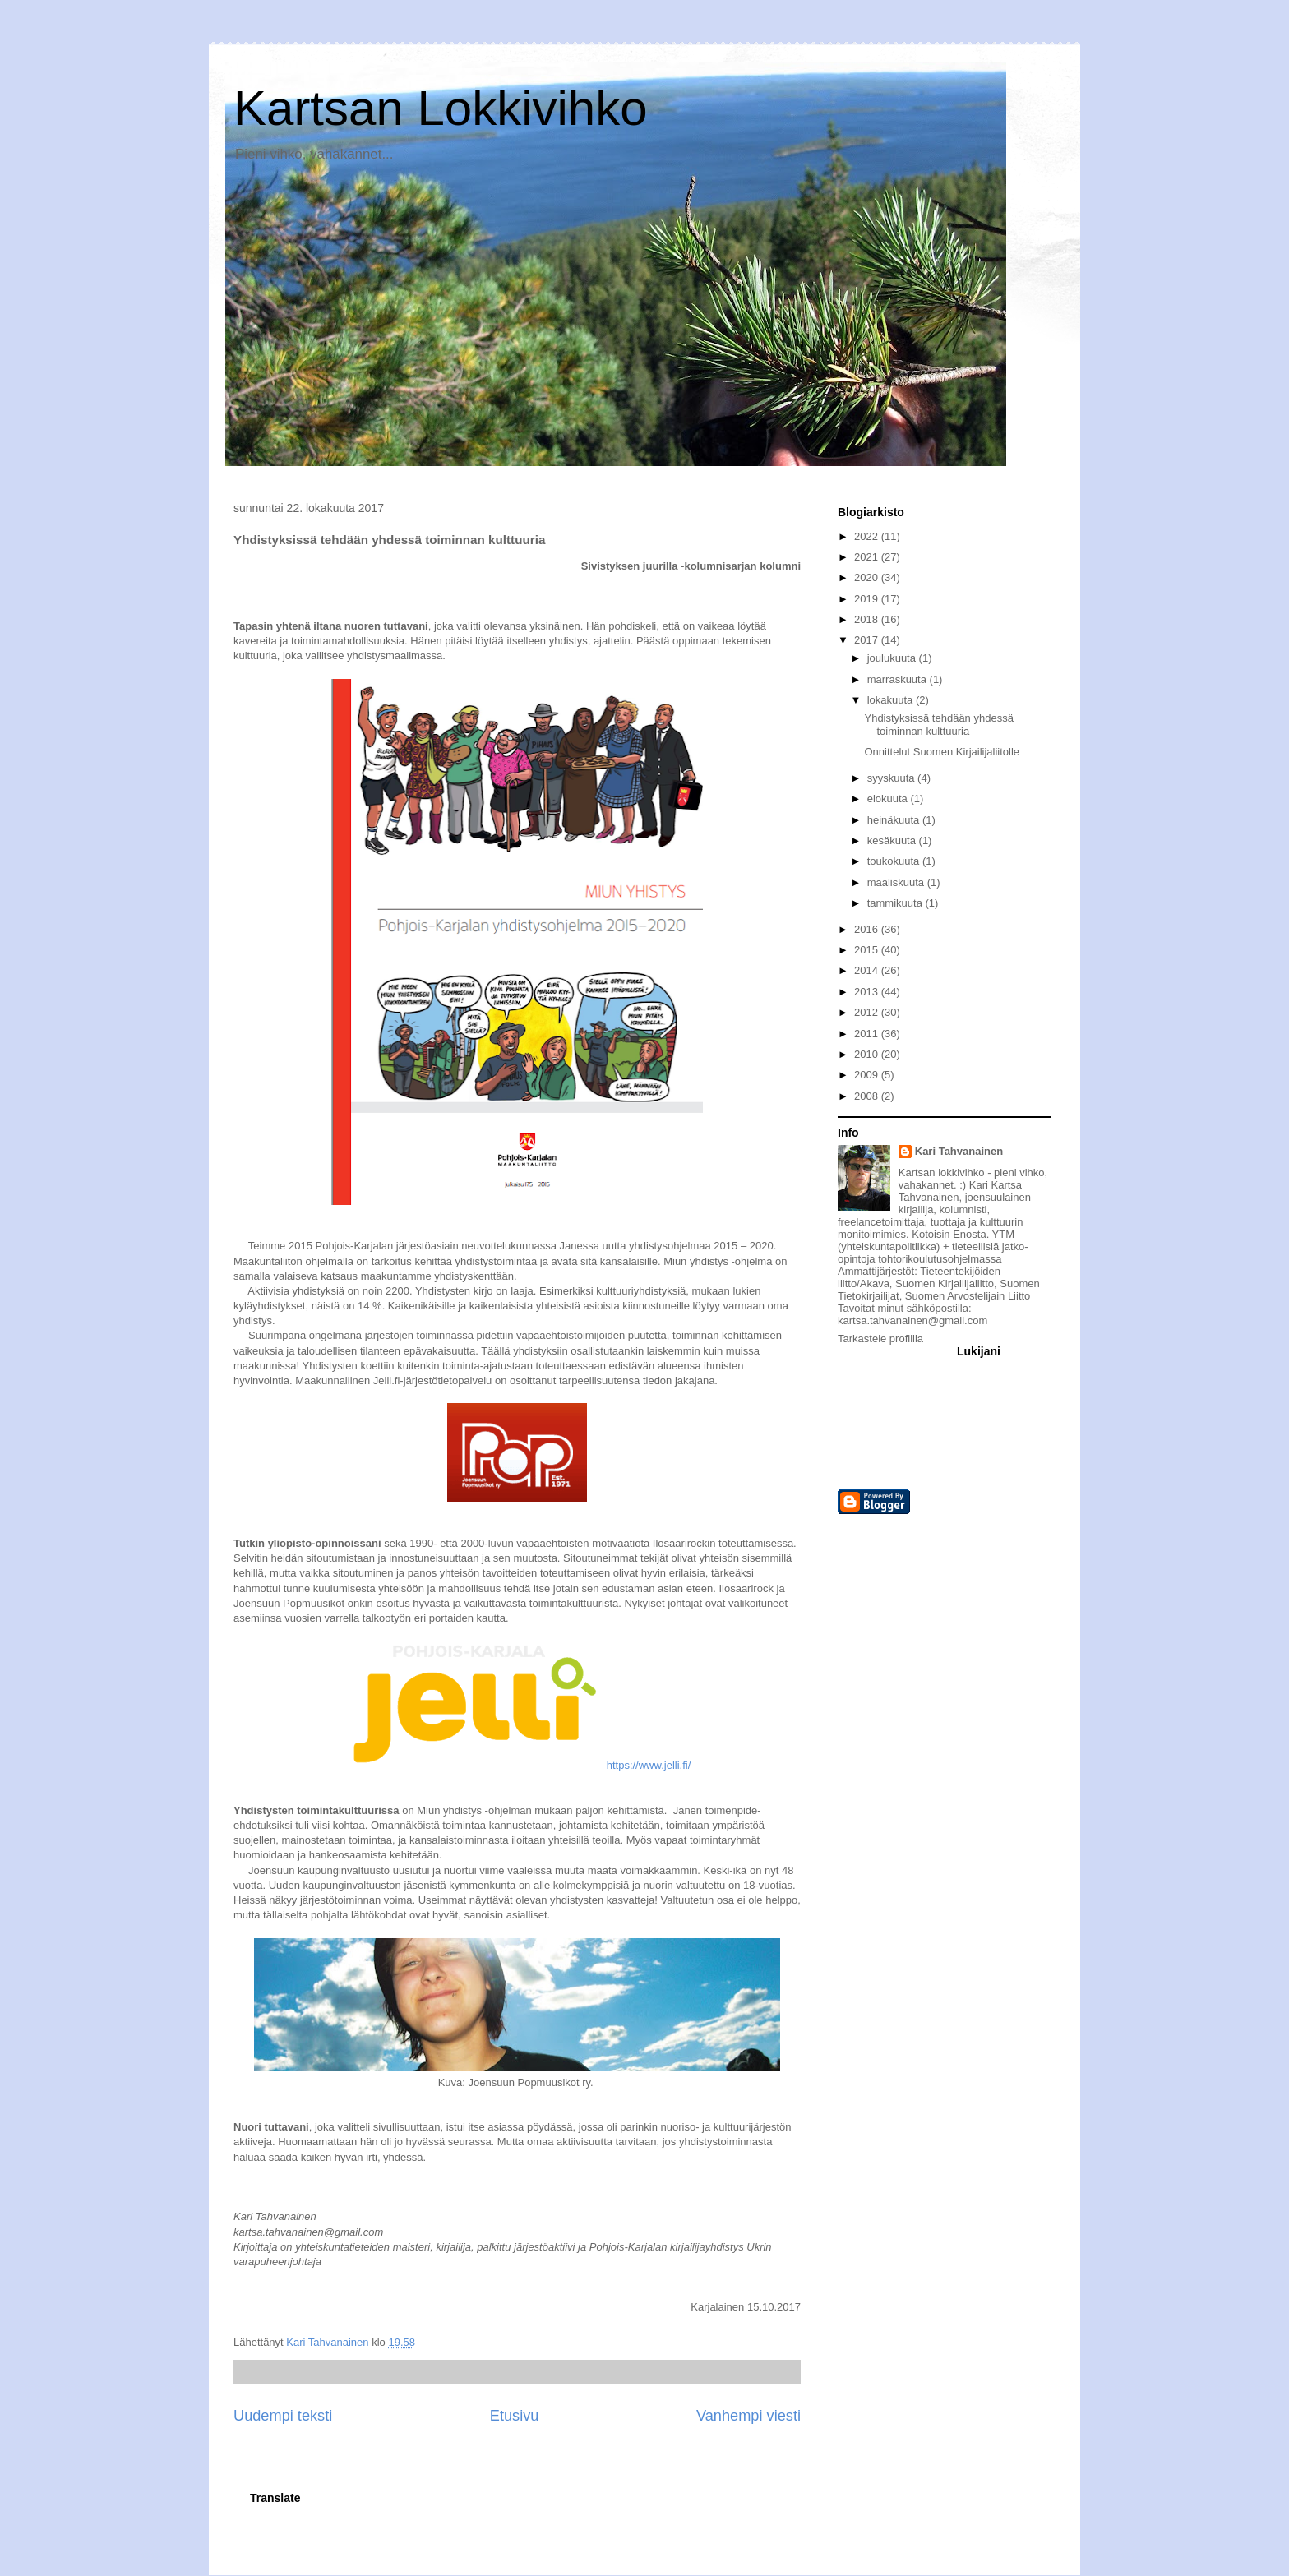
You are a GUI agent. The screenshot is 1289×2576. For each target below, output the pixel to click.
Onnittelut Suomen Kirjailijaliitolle (941, 752)
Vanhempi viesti (748, 2415)
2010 (867, 1054)
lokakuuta (891, 700)
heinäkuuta (894, 820)
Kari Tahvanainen (959, 1151)
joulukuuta (893, 658)
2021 (867, 557)
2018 (867, 619)
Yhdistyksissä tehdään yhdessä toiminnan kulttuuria (938, 724)
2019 (867, 599)
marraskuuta (898, 679)
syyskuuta (892, 778)
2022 (867, 536)
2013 (867, 992)
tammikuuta (896, 903)
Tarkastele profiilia (880, 1338)
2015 (867, 950)
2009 (867, 1075)
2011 (867, 1033)
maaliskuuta (897, 882)
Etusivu (514, 2415)
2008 (867, 1096)
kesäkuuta (893, 840)
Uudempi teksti (282, 2415)
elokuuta (889, 798)
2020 (867, 577)
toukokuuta (894, 861)
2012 (867, 1012)
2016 (867, 929)
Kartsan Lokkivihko (440, 108)
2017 (867, 640)
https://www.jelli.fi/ (649, 1765)
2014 (867, 970)
